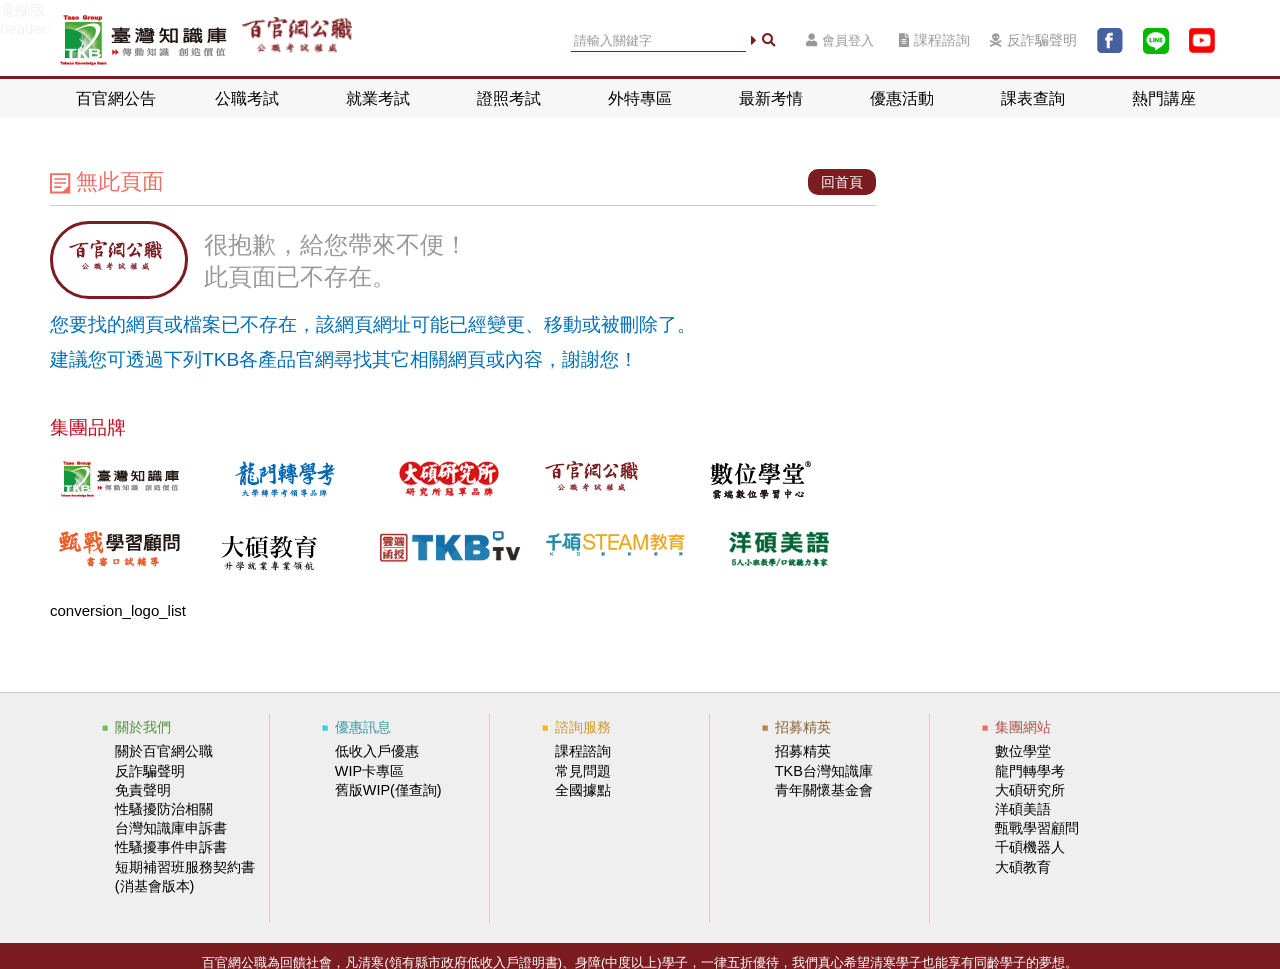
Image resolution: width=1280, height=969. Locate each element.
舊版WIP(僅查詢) (388, 790)
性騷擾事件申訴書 (171, 847)
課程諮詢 (934, 40)
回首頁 (842, 182)
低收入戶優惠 (377, 751)
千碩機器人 (1030, 847)
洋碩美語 (1023, 809)
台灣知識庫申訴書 (171, 828)
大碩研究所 (1030, 790)
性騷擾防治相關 (164, 809)
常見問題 (583, 771)
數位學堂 (1023, 751)
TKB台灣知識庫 (824, 771)
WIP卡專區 (369, 771)
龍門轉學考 (1030, 771)
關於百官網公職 (164, 751)
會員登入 (840, 40)
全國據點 (583, 790)
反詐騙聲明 (1033, 40)
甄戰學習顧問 (1037, 828)
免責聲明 (143, 790)
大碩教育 (1023, 867)
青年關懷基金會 (824, 790)
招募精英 (803, 751)
